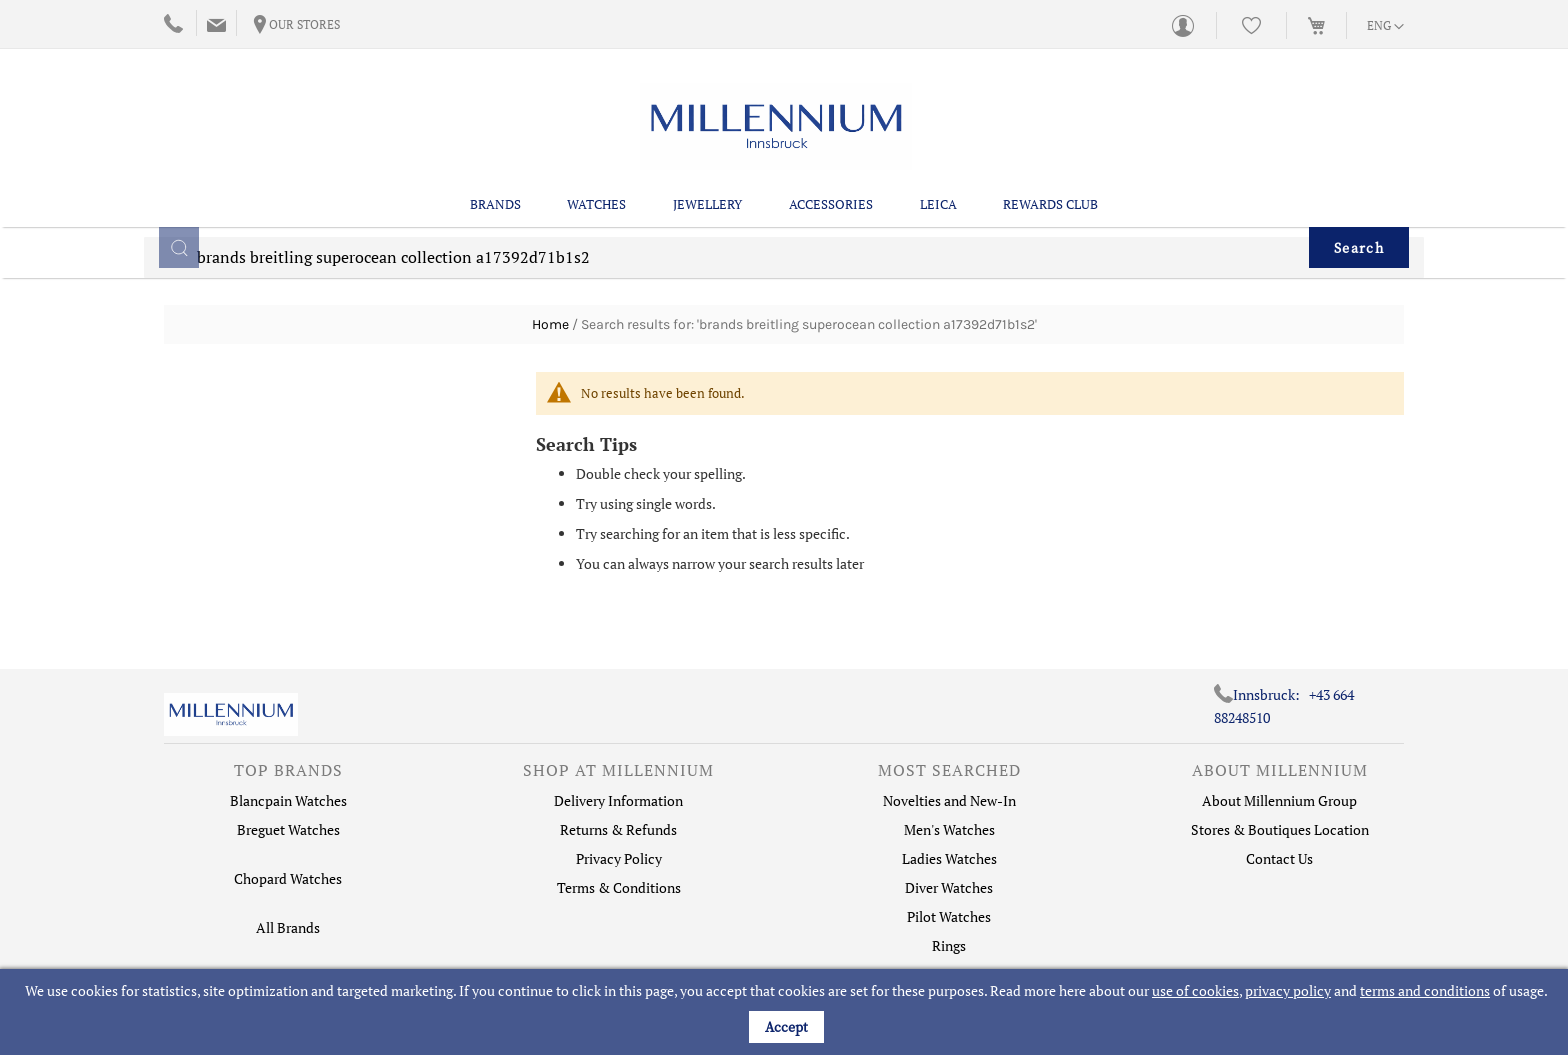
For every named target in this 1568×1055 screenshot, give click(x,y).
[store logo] (776, 124)
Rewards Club (1050, 201)
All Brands (288, 927)
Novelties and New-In (949, 800)
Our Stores (304, 24)
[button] (1385, 27)
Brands (495, 201)
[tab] (288, 775)
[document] (786, 1012)
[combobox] (784, 268)
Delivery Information (618, 800)
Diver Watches (949, 887)
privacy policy (1288, 990)
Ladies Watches (949, 858)
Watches (596, 201)
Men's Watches (949, 829)
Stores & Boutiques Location (1280, 829)
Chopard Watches (288, 878)
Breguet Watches (288, 829)
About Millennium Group (1279, 800)
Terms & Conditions (619, 887)
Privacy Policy (619, 858)
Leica (938, 201)
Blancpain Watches (288, 800)
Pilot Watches (949, 916)
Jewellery (707, 201)
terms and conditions (1425, 990)
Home (550, 324)
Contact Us (1279, 858)
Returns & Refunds (618, 829)
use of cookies (1195, 990)
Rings (949, 945)
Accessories (831, 201)
